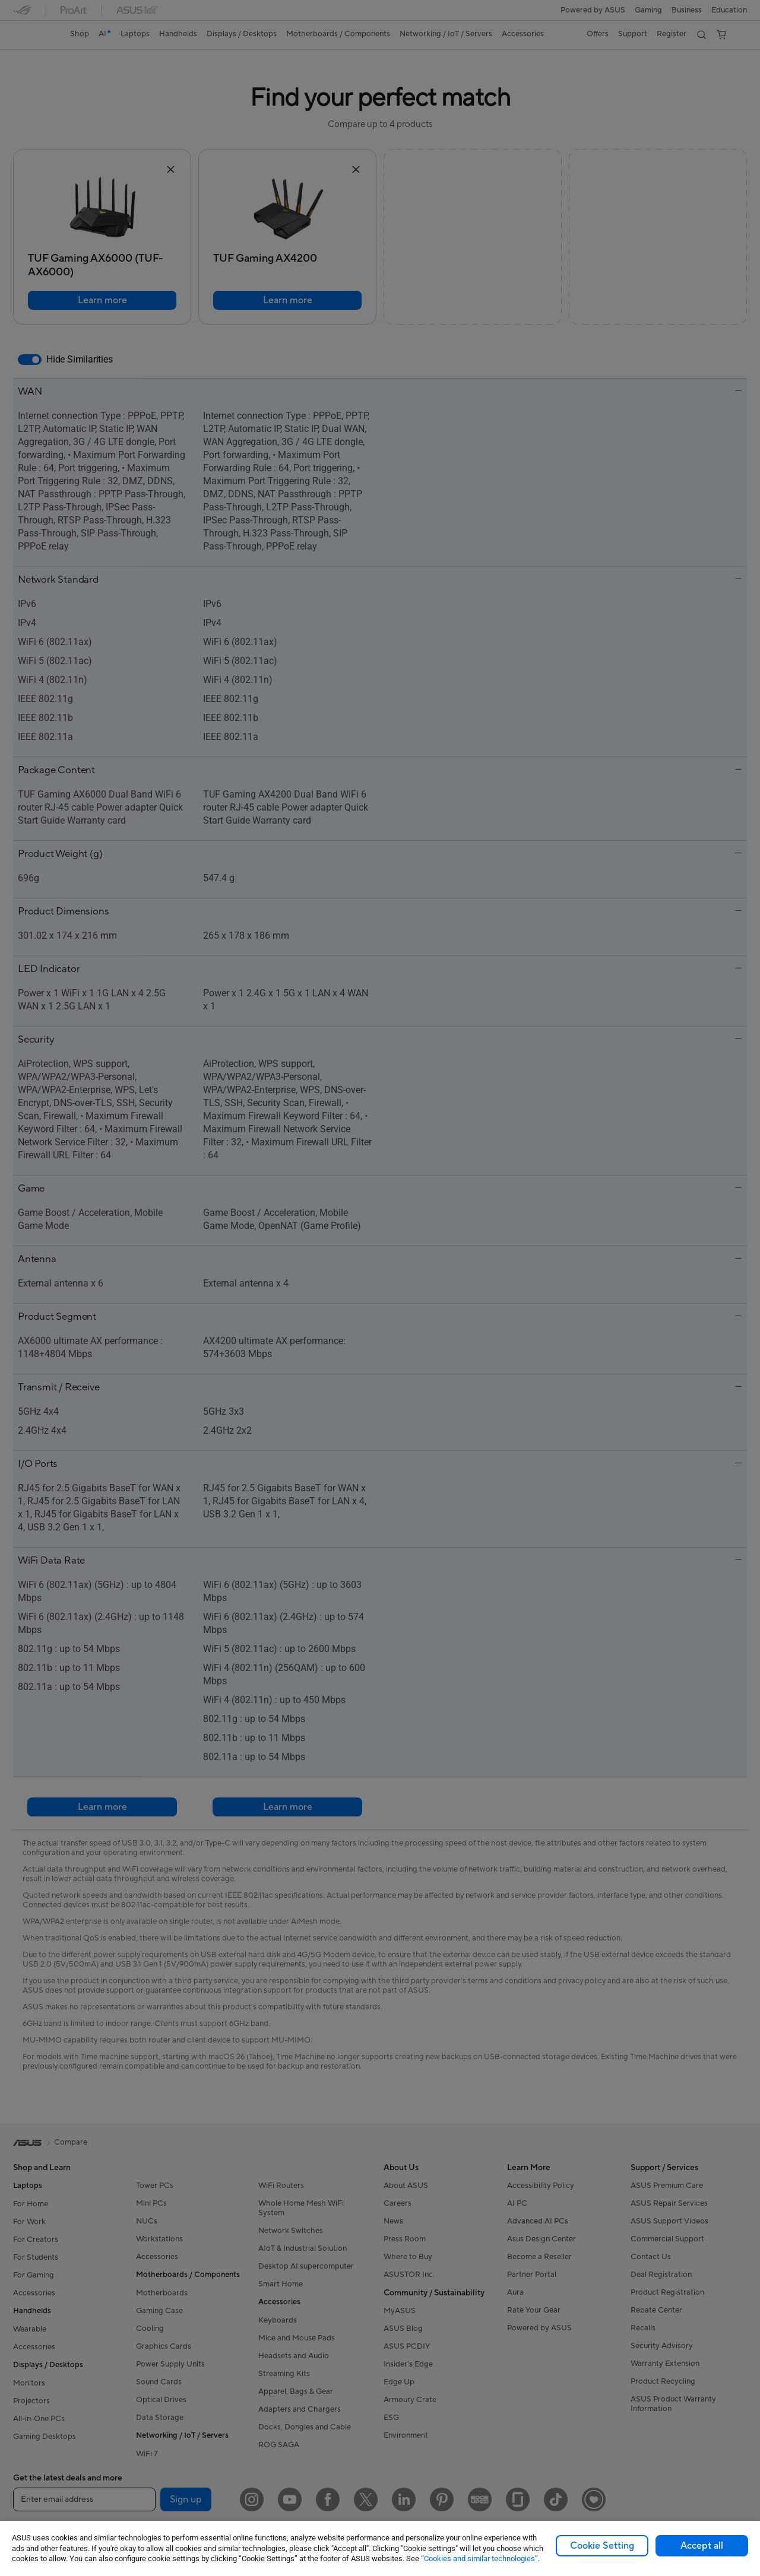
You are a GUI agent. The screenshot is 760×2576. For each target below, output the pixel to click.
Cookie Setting (602, 2546)
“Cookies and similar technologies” (479, 2558)
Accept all (701, 2546)
